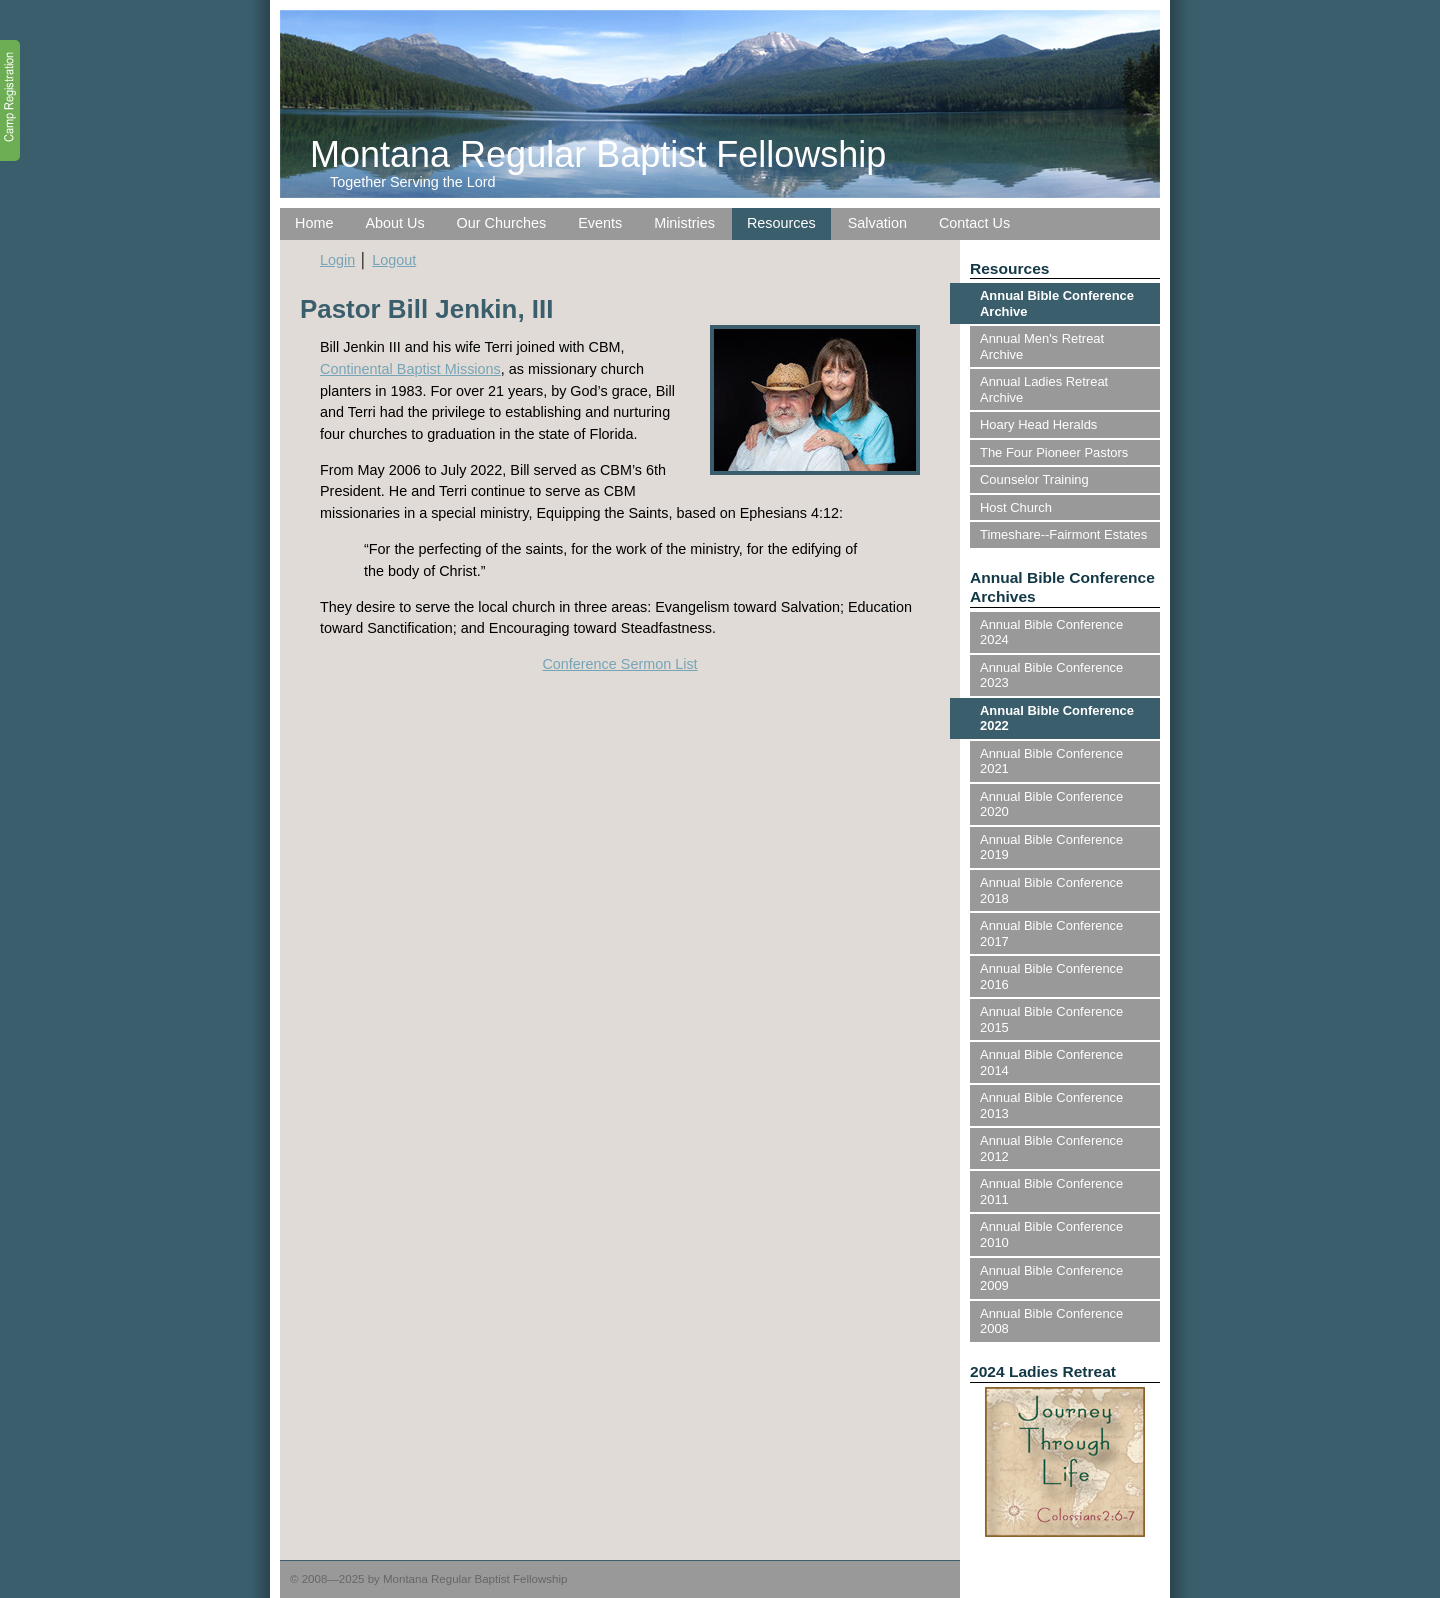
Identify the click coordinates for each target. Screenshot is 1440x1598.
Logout (394, 260)
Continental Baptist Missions (410, 369)
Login (337, 260)
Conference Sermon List (619, 664)
